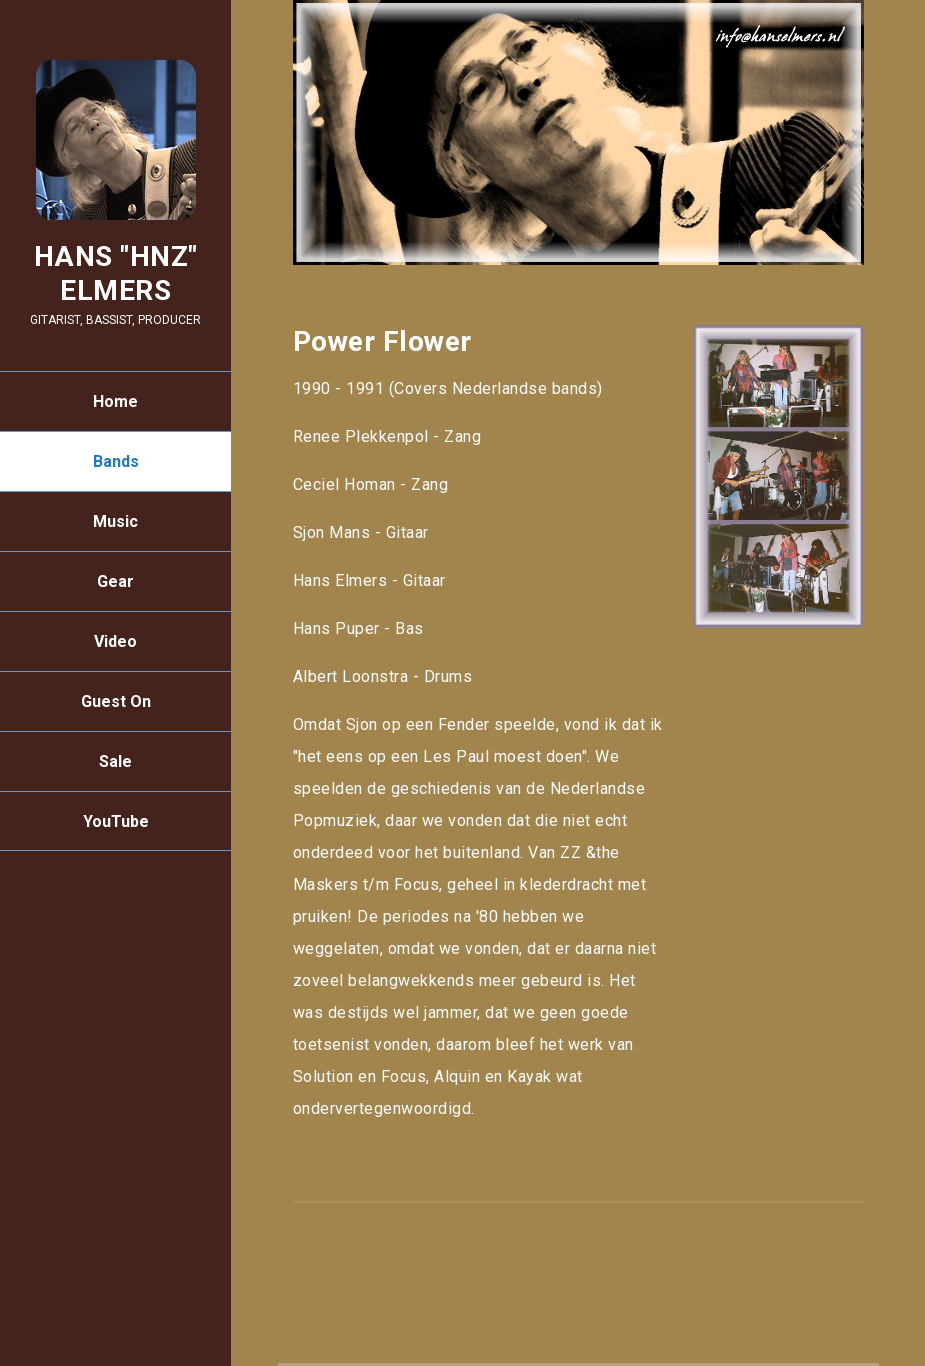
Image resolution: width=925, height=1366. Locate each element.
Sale (115, 761)
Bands (116, 461)
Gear (115, 581)
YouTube (116, 821)
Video (115, 641)
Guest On (116, 701)
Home (115, 401)
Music (115, 521)
